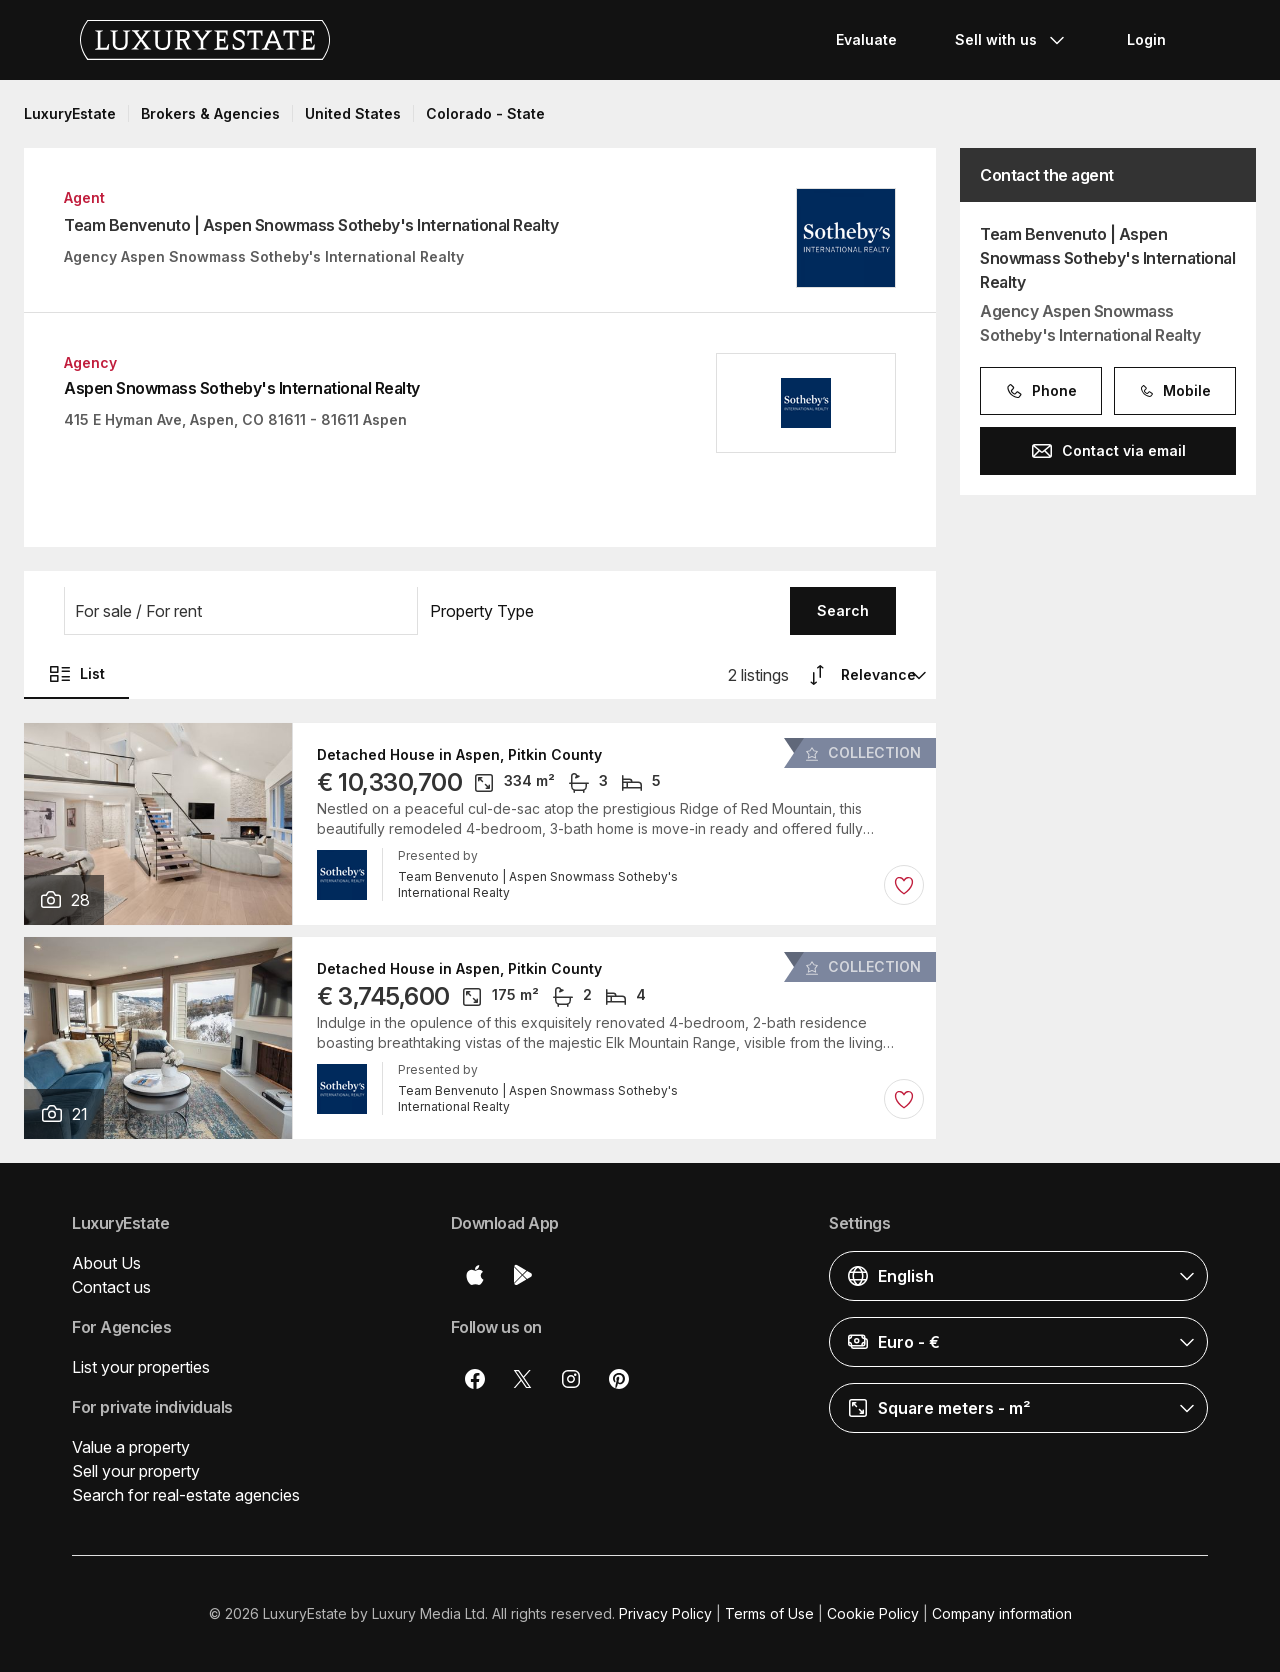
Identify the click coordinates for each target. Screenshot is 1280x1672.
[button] (241, 611)
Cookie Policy (873, 1613)
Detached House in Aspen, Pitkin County (459, 755)
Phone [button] (1041, 391)
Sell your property (136, 1471)
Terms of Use (769, 1613)
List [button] (76, 674)
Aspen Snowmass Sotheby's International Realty (242, 388)
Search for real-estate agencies (186, 1495)
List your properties (141, 1367)
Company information (1002, 1613)
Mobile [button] (1175, 391)
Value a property (131, 1447)
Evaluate (866, 39)
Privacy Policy (665, 1613)
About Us (106, 1263)
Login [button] (1146, 39)
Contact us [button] (111, 1287)
